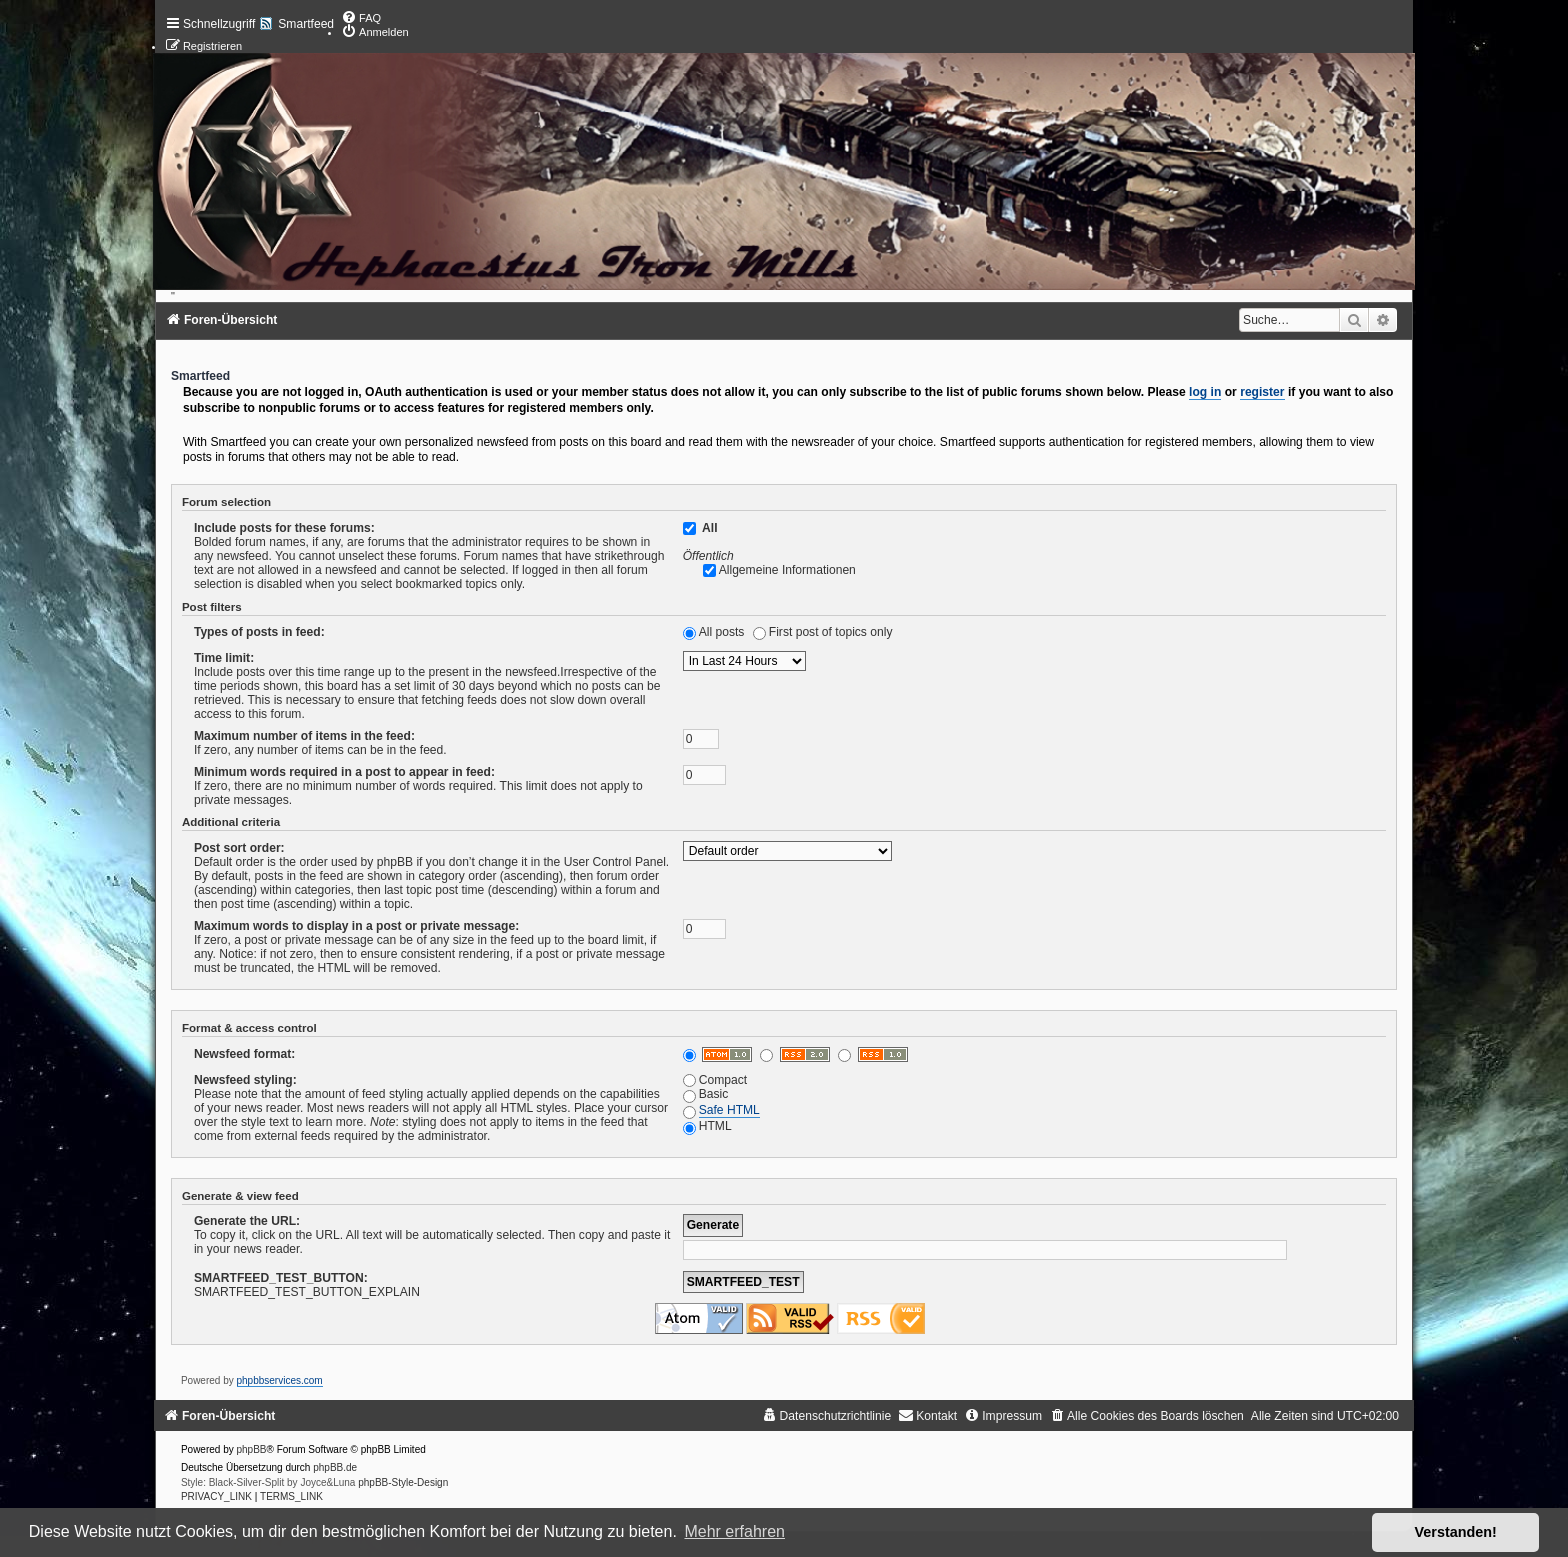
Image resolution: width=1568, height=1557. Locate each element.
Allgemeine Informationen (787, 570)
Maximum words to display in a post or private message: (356, 926)
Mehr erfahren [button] (734, 1531)
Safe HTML (729, 1110)
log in (1205, 392)
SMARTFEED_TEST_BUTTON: (281, 1278)
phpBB (252, 1449)
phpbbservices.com (280, 1380)
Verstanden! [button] (1456, 1532)
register (1262, 392)
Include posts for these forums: (284, 528)
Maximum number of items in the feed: (304, 736)
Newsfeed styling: (245, 1080)
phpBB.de (335, 1467)
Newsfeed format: (244, 1054)
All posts (722, 632)
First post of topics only (831, 632)
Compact (715, 1080)
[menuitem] (361, 18)
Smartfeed (306, 24)
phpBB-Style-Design (403, 1482)
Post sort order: (239, 848)
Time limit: (224, 658)
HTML (707, 1126)
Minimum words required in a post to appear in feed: (344, 772)
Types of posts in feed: (259, 632)
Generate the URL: (247, 1221)
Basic (706, 1094)
